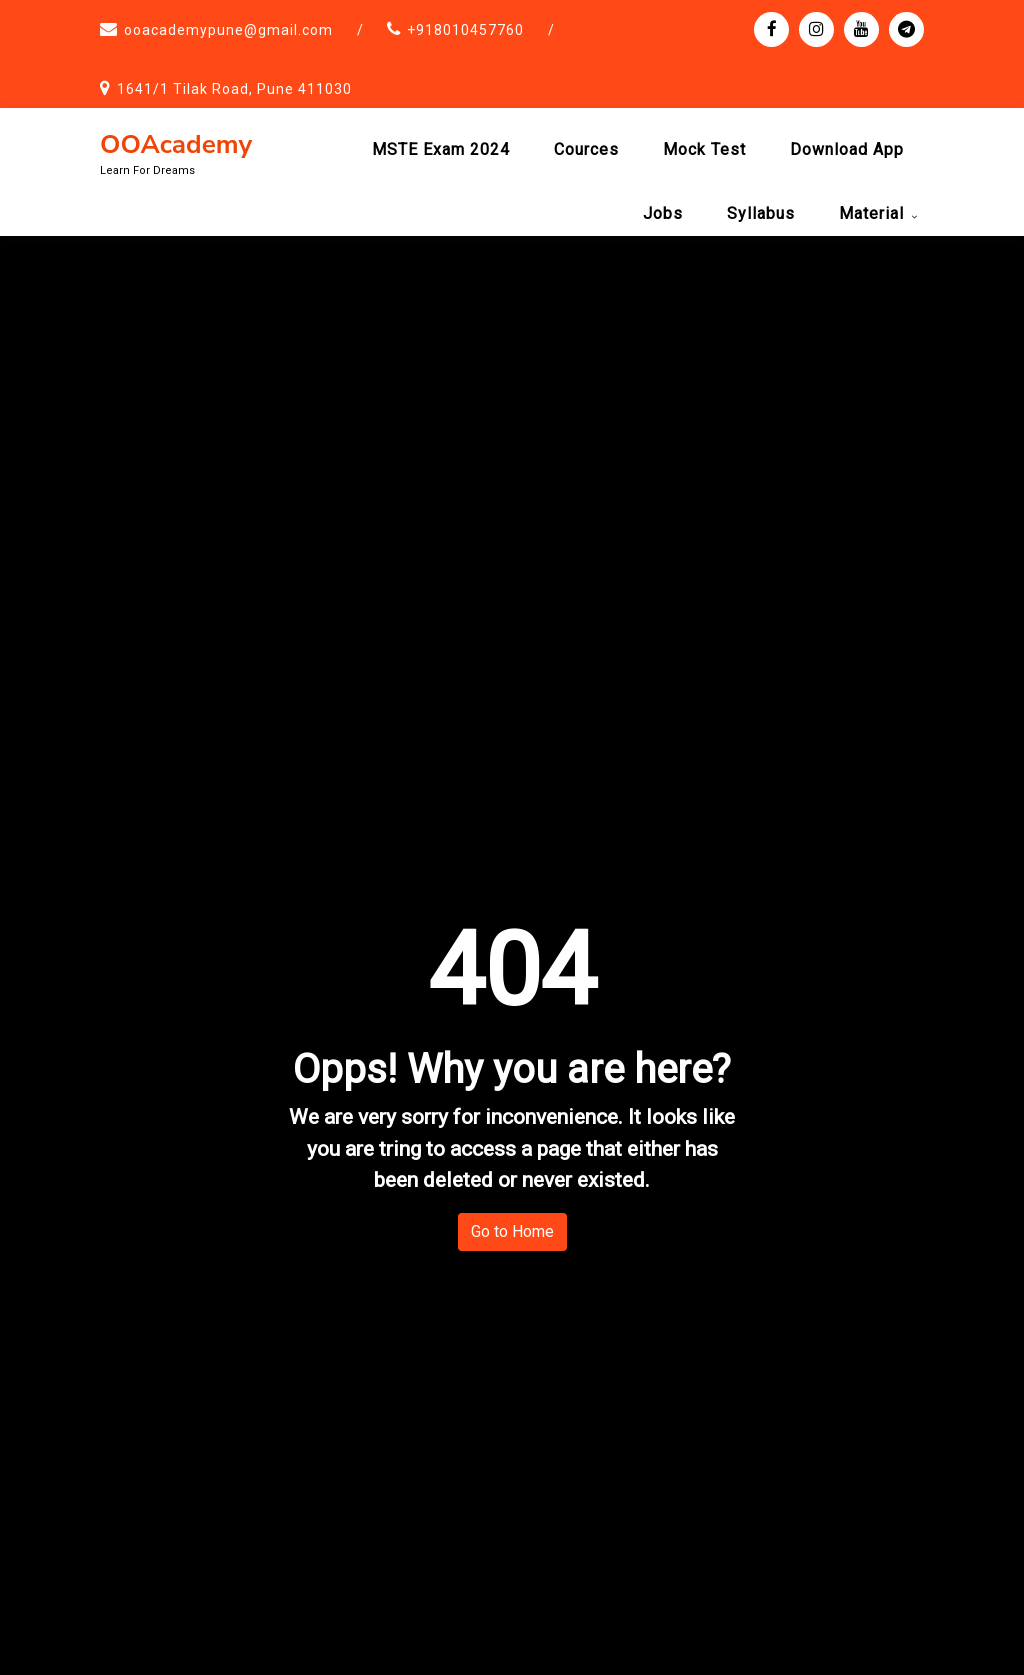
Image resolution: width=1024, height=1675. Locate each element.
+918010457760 (465, 30)
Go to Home (512, 1231)
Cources (586, 149)
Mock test (704, 149)
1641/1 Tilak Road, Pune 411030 (234, 89)
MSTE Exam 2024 (441, 149)
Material (871, 213)
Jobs (663, 213)
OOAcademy (176, 144)
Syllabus (761, 213)
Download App (847, 149)
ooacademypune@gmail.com (228, 30)
